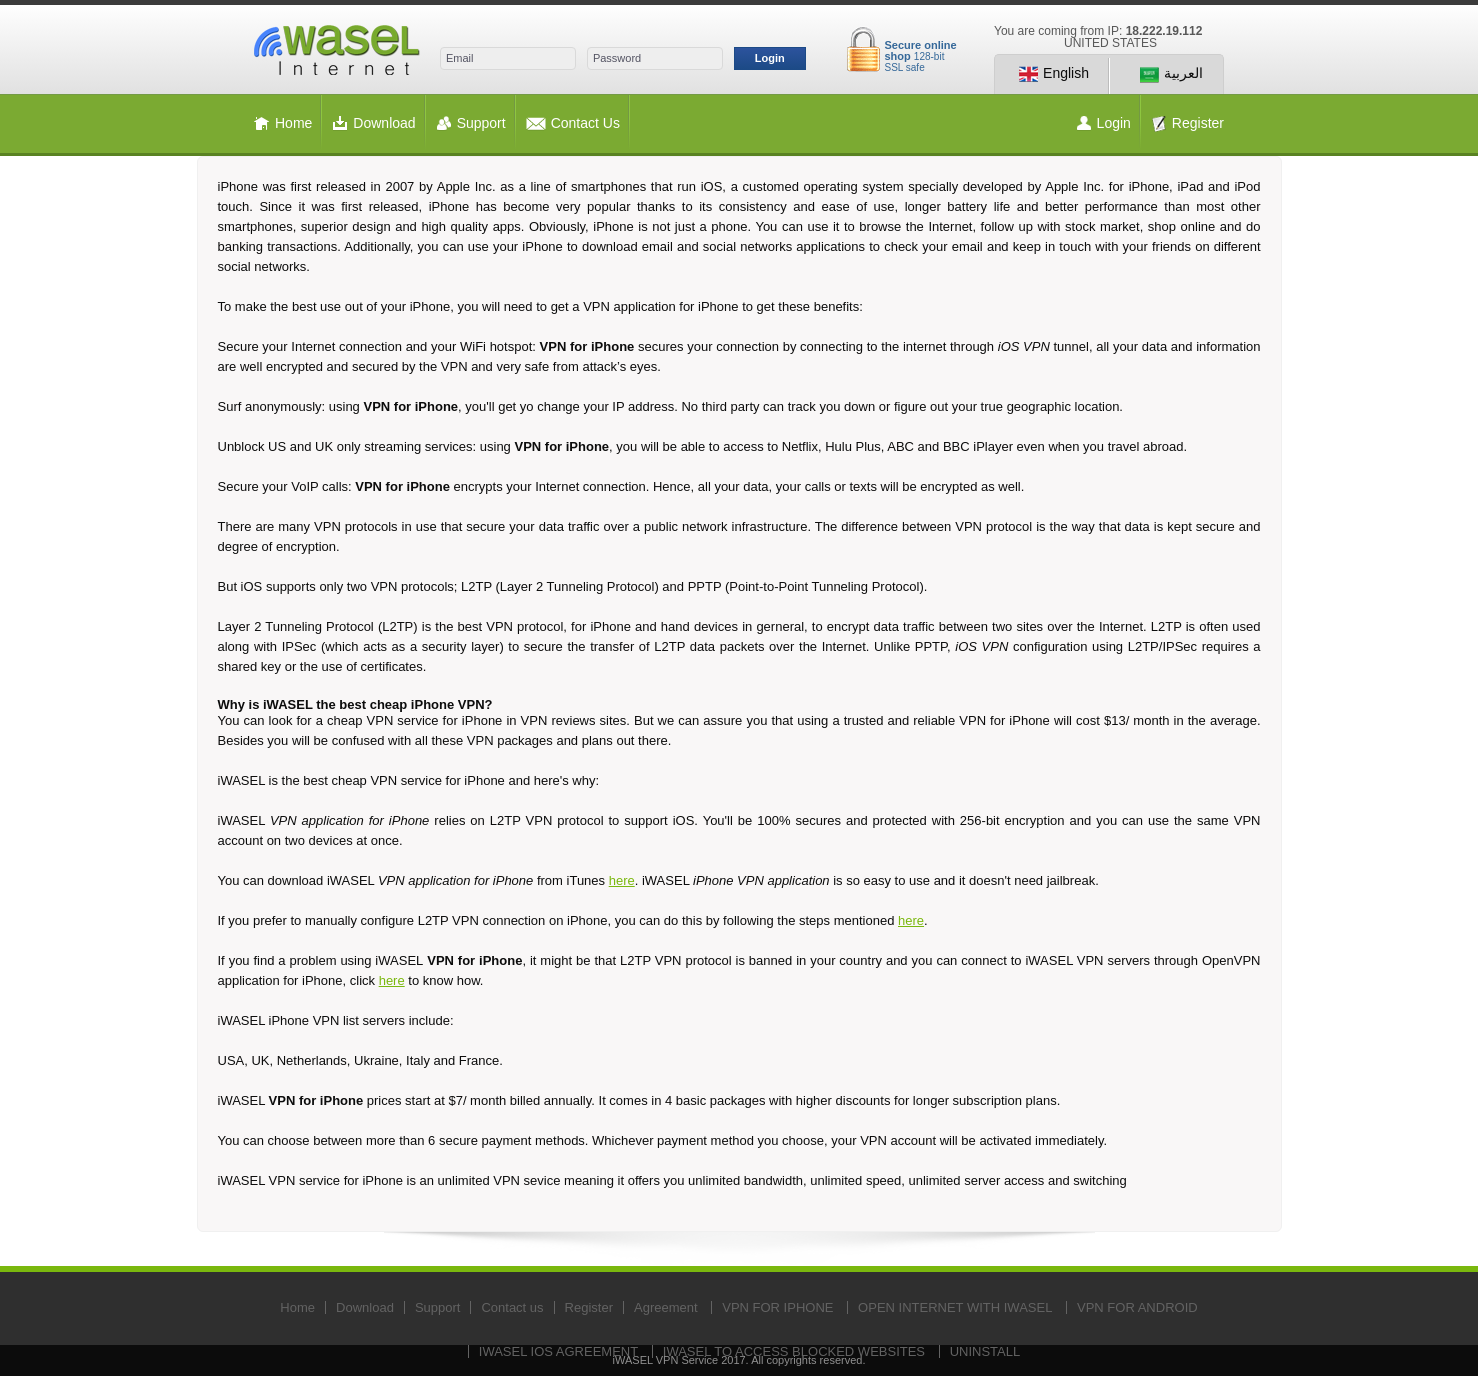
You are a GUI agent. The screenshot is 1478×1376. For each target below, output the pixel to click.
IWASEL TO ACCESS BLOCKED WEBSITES (794, 1351)
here (622, 880)
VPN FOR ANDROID (1137, 1307)
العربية (1171, 74)
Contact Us (573, 123)
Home (283, 123)
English (1054, 74)
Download (373, 123)
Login (770, 58)
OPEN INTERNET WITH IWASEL (955, 1307)
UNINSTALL (985, 1351)
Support (471, 123)
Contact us (512, 1307)
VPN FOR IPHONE (777, 1307)
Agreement (666, 1307)
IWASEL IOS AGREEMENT (558, 1351)
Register (1187, 123)
